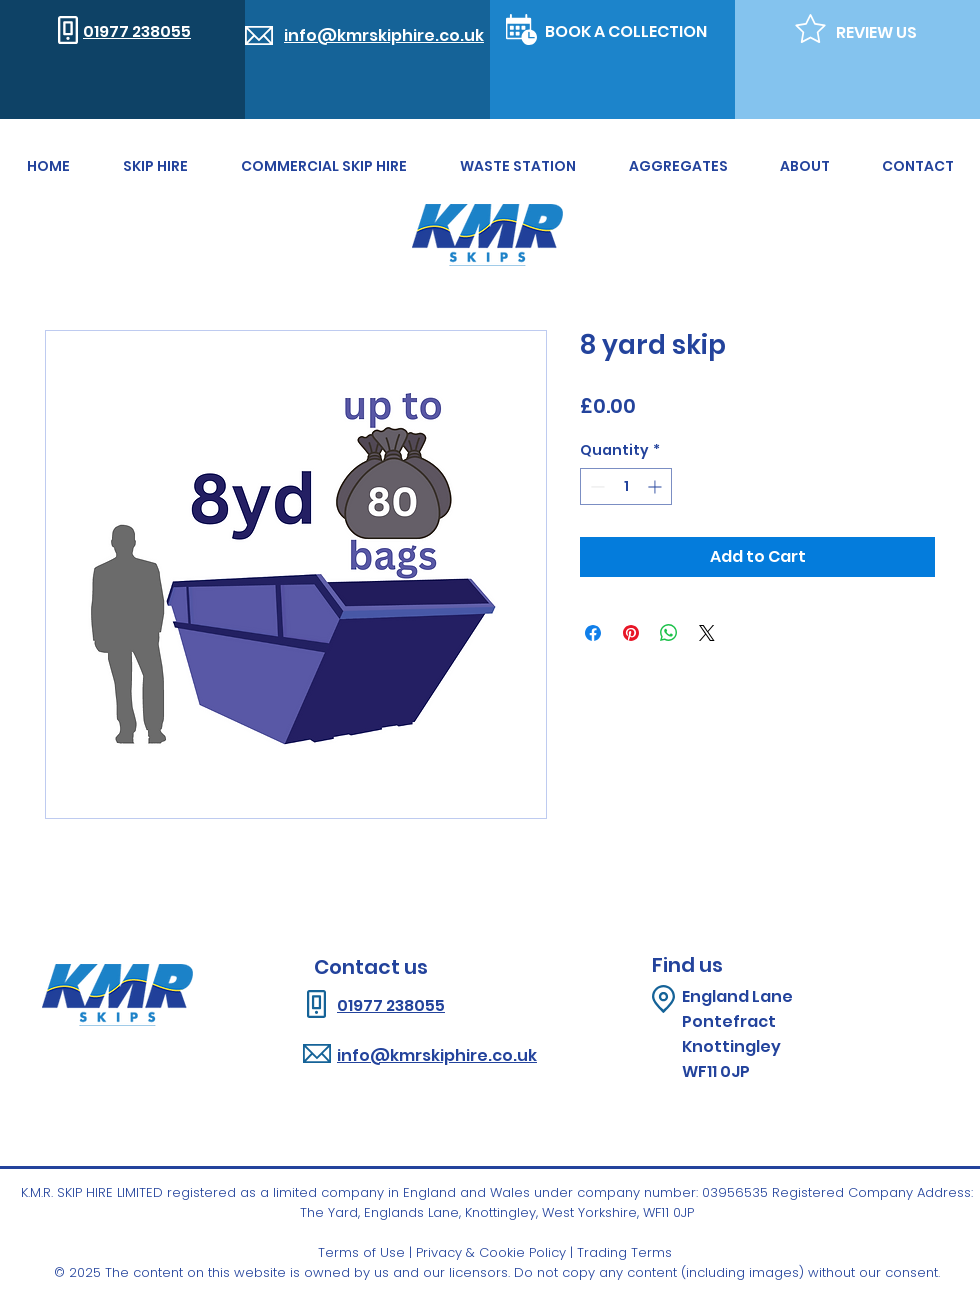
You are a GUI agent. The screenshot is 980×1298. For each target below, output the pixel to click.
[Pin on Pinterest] (631, 633)
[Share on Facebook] (593, 633)
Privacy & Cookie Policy (491, 1252)
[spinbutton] (626, 486)
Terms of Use (361, 1252)
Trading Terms (624, 1252)
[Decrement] (595, 486)
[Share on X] (707, 633)
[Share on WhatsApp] (669, 633)
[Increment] (656, 486)
